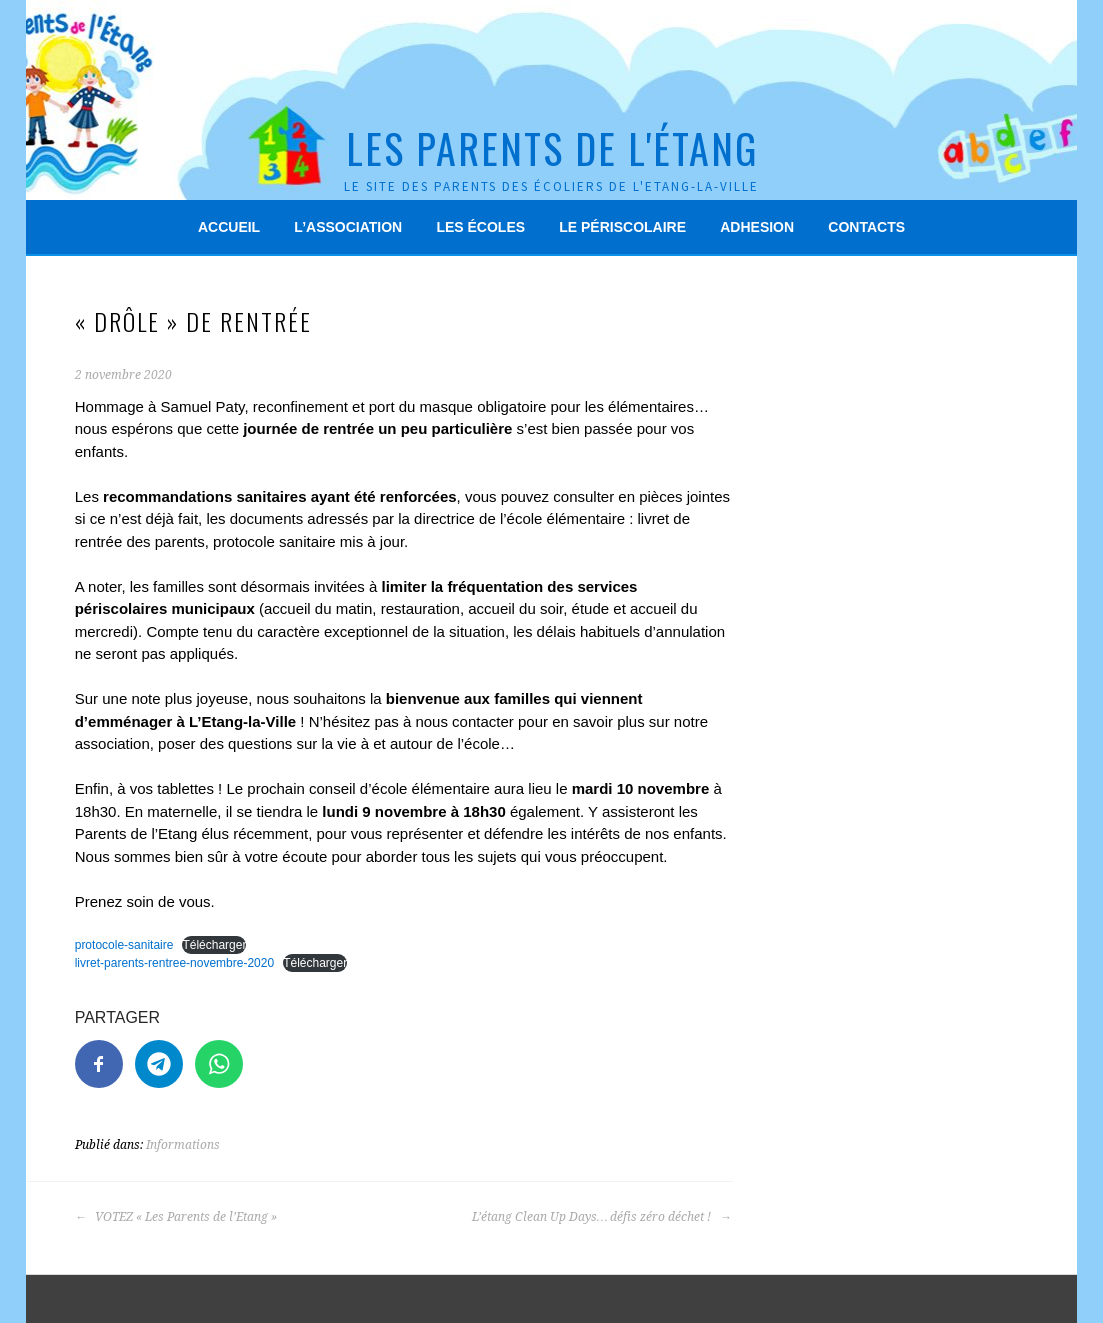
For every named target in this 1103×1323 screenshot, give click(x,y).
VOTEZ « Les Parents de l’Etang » (176, 1217)
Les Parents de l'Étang (552, 148)
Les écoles (480, 227)
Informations (183, 1145)
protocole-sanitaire (124, 945)
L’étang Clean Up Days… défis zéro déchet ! (602, 1217)
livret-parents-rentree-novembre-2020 (174, 963)
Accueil (229, 227)
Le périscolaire (622, 227)
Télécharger (214, 945)
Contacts (866, 227)
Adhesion (757, 227)
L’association (348, 227)
